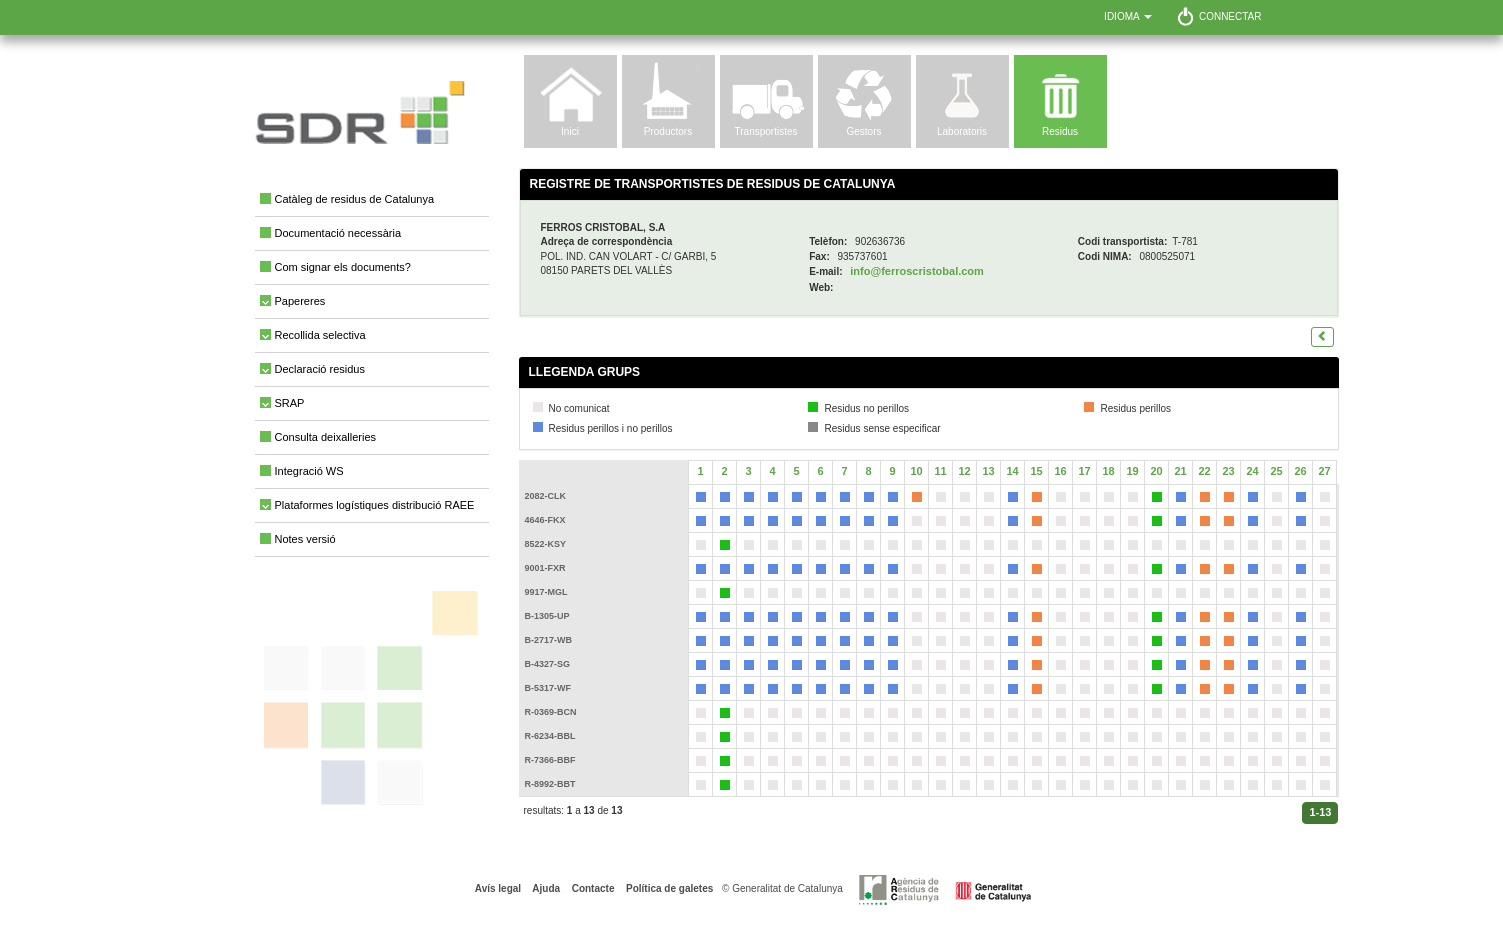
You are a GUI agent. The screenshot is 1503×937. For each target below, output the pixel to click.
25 (1276, 471)
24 (1252, 471)
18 (1108, 471)
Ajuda (545, 888)
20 (1156, 471)
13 (988, 471)
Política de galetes (668, 888)
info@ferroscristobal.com (917, 271)
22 (1204, 471)
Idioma (1128, 16)
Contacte (592, 888)
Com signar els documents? (343, 267)
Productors (668, 131)
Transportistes (766, 131)
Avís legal (498, 888)
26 (1300, 471)
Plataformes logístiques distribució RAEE (375, 505)
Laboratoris (962, 131)
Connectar (1230, 16)
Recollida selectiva (320, 335)
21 (1180, 471)
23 (1228, 471)
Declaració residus (320, 369)
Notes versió (305, 539)
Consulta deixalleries (326, 437)
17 (1084, 471)
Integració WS (309, 471)
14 (1012, 471)
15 (1036, 471)
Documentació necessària (338, 233)
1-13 (1320, 812)
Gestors (863, 131)
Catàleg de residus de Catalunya (355, 199)
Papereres (300, 301)
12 (964, 471)
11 (940, 471)
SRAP (290, 403)
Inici (570, 131)
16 (1060, 471)
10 (916, 471)
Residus (1060, 131)
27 (1324, 471)
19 (1132, 471)
